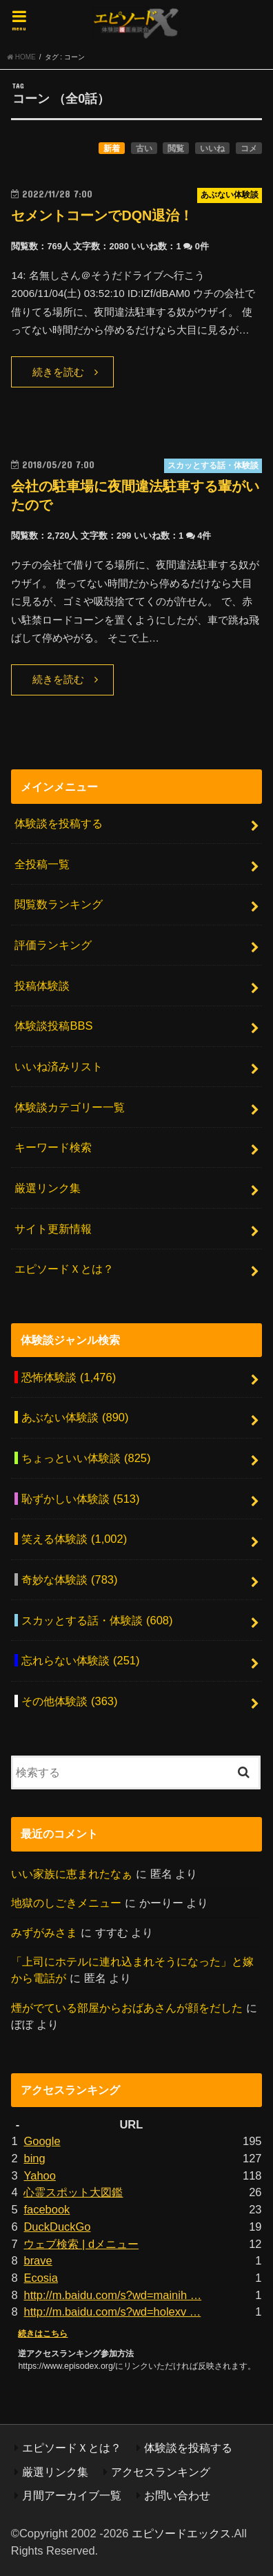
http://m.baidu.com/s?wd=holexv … (112, 2311)
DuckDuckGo (56, 2226)
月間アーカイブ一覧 (71, 2495)
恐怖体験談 (68, 1377)
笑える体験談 (74, 1538)
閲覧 (176, 148)
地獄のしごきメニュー (66, 1902)
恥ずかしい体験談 (80, 1498)
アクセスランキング (160, 2472)
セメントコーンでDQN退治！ (102, 215)
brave (37, 2260)
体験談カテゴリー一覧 (69, 1107)
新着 (111, 148)
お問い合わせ (177, 2495)
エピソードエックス (181, 2533)
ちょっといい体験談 (85, 1458)
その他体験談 (69, 1701)
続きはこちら (43, 2333)
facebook (46, 2209)
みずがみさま (44, 1932)
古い (144, 148)
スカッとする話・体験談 (96, 1620)
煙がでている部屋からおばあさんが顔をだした (127, 2007)
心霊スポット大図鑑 (73, 2192)
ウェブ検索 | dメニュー (81, 2244)
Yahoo (39, 2175)
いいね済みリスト (58, 1066)
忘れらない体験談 (80, 1660)
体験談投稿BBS (53, 1025)
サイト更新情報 (53, 1228)
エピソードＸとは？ (64, 1268)
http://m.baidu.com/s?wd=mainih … (112, 2295)
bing (34, 2158)
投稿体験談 (42, 985)
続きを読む (58, 372)
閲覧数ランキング (58, 904)
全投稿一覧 (42, 864)
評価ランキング (53, 945)
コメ (249, 148)
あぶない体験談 (74, 1417)
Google (41, 2141)
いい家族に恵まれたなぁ (71, 1873)
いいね (212, 148)
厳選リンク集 (47, 1188)
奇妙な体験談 (69, 1579)
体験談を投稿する (58, 823)
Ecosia (40, 2277)
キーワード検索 (53, 1147)
